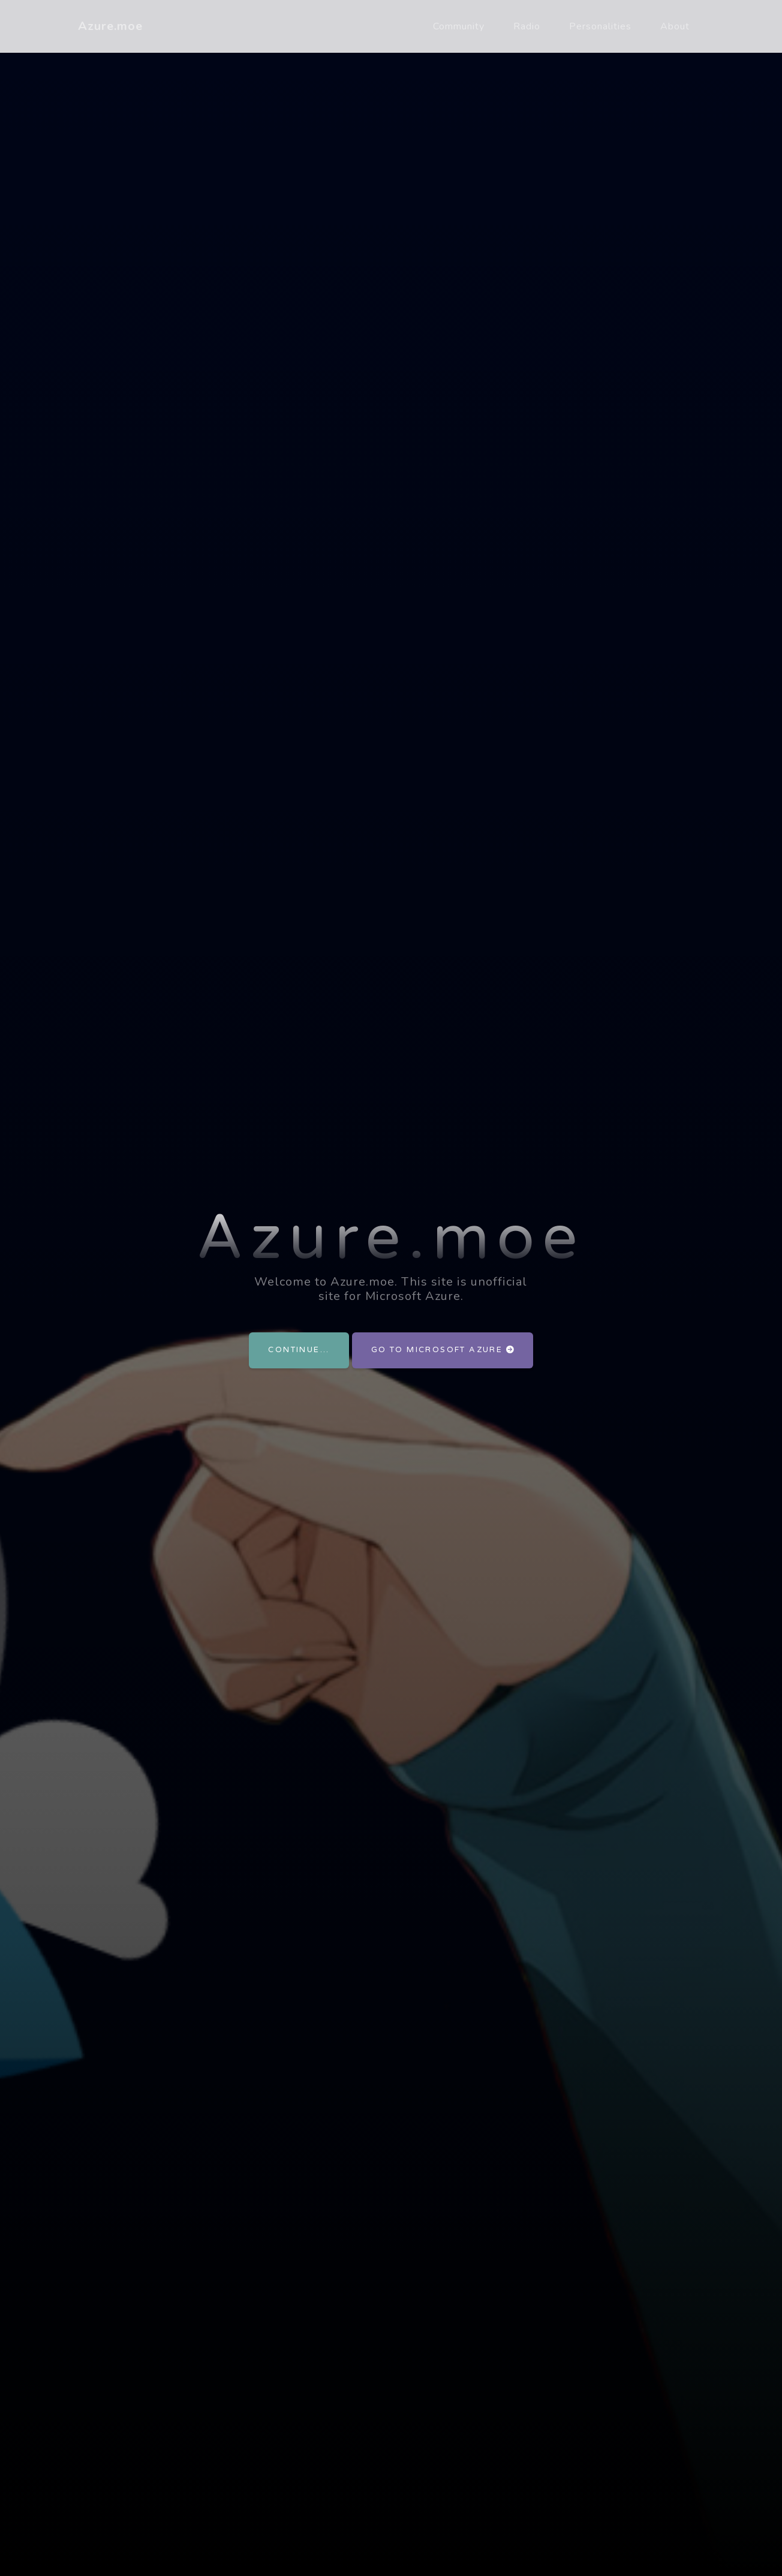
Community (459, 26)
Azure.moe (110, 26)
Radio (526, 26)
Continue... (298, 1350)
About (675, 26)
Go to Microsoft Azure (442, 1350)
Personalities (600, 26)
